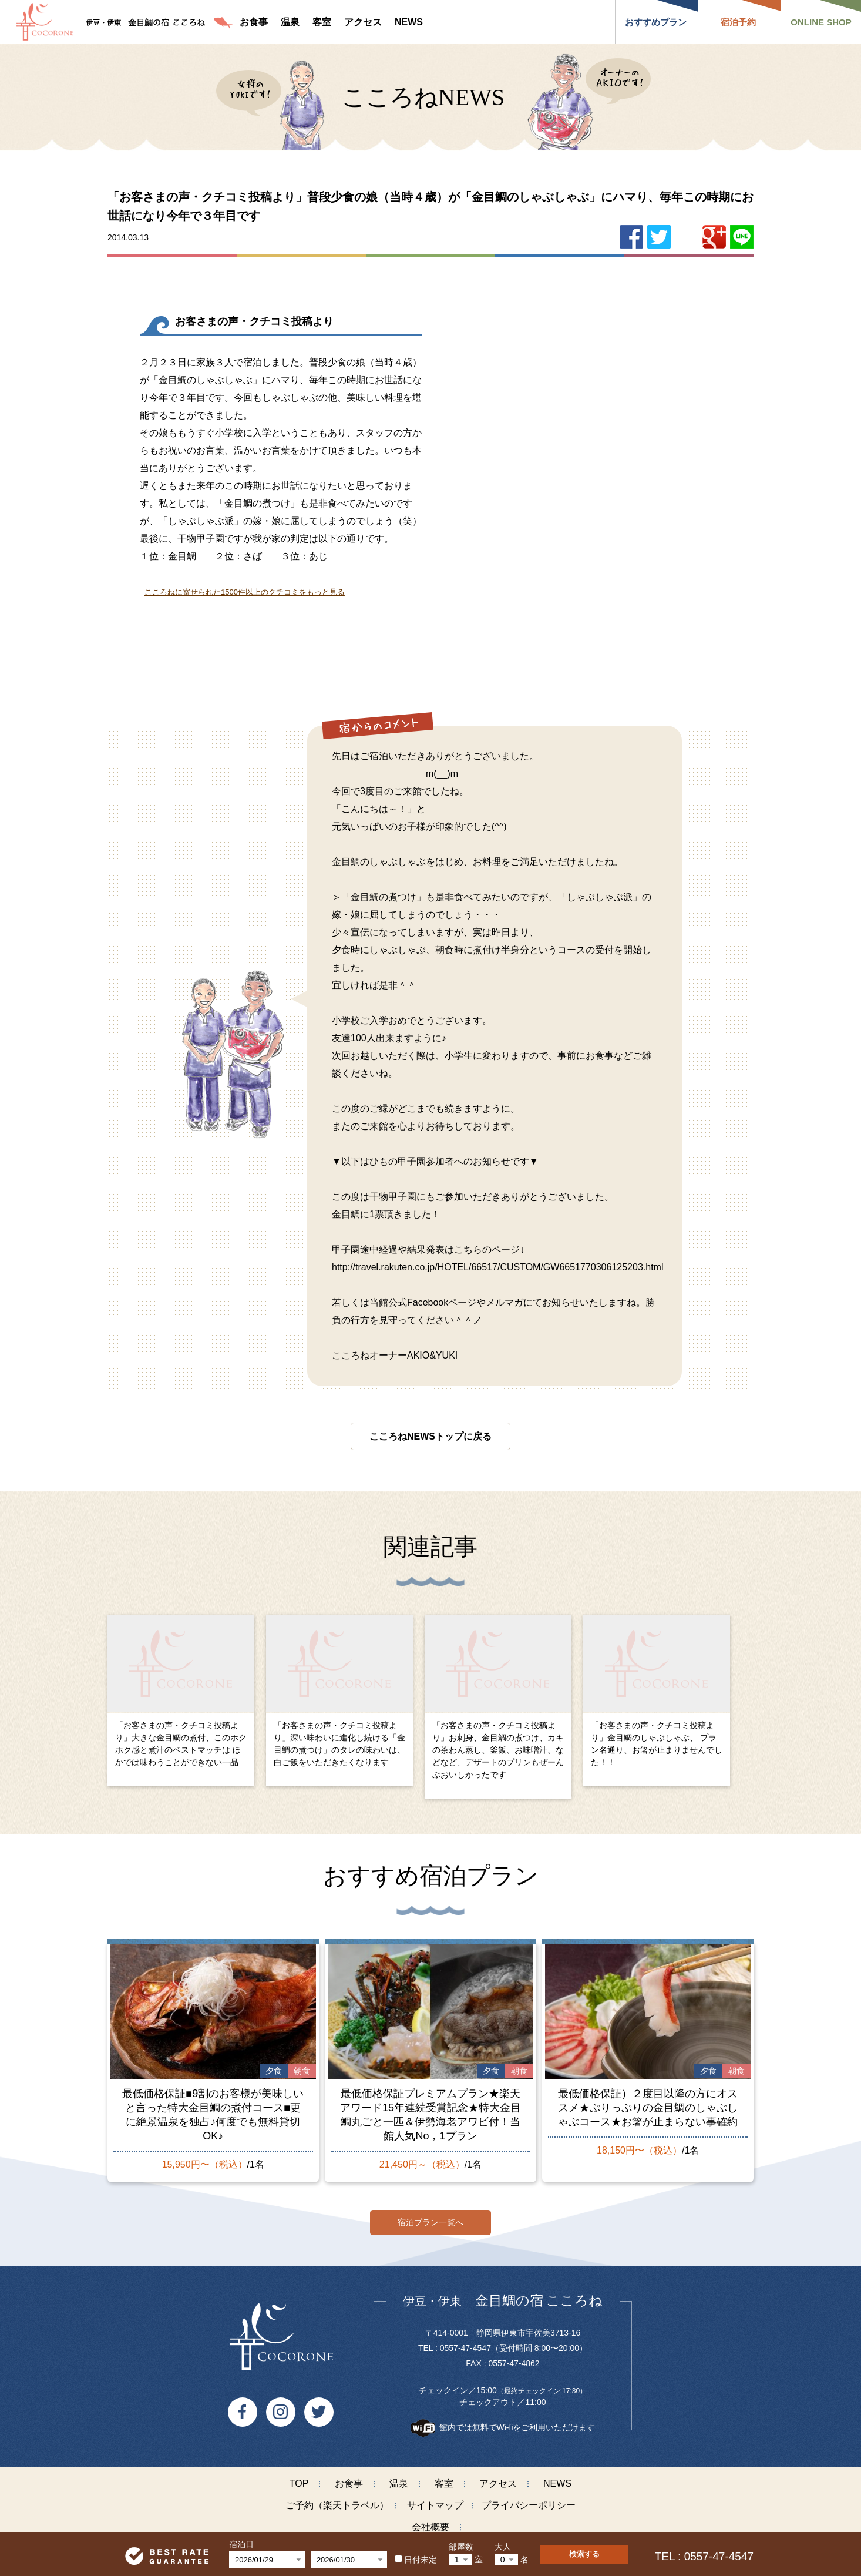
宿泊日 (241, 2544)
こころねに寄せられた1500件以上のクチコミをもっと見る (244, 592)
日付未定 (416, 2559)
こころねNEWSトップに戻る (430, 1436)
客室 (444, 2478)
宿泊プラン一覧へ (430, 2217)
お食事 (349, 2478)
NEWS (557, 2478)
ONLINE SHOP (821, 22)
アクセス (498, 2478)
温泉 (398, 2478)
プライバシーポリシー (529, 2500)
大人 (503, 2547)
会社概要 (430, 2522)
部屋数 (461, 2547)
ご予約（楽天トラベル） (337, 2500)
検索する (584, 2554)
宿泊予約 (738, 22)
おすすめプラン (656, 22)
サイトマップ (435, 2500)
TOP (299, 2478)
